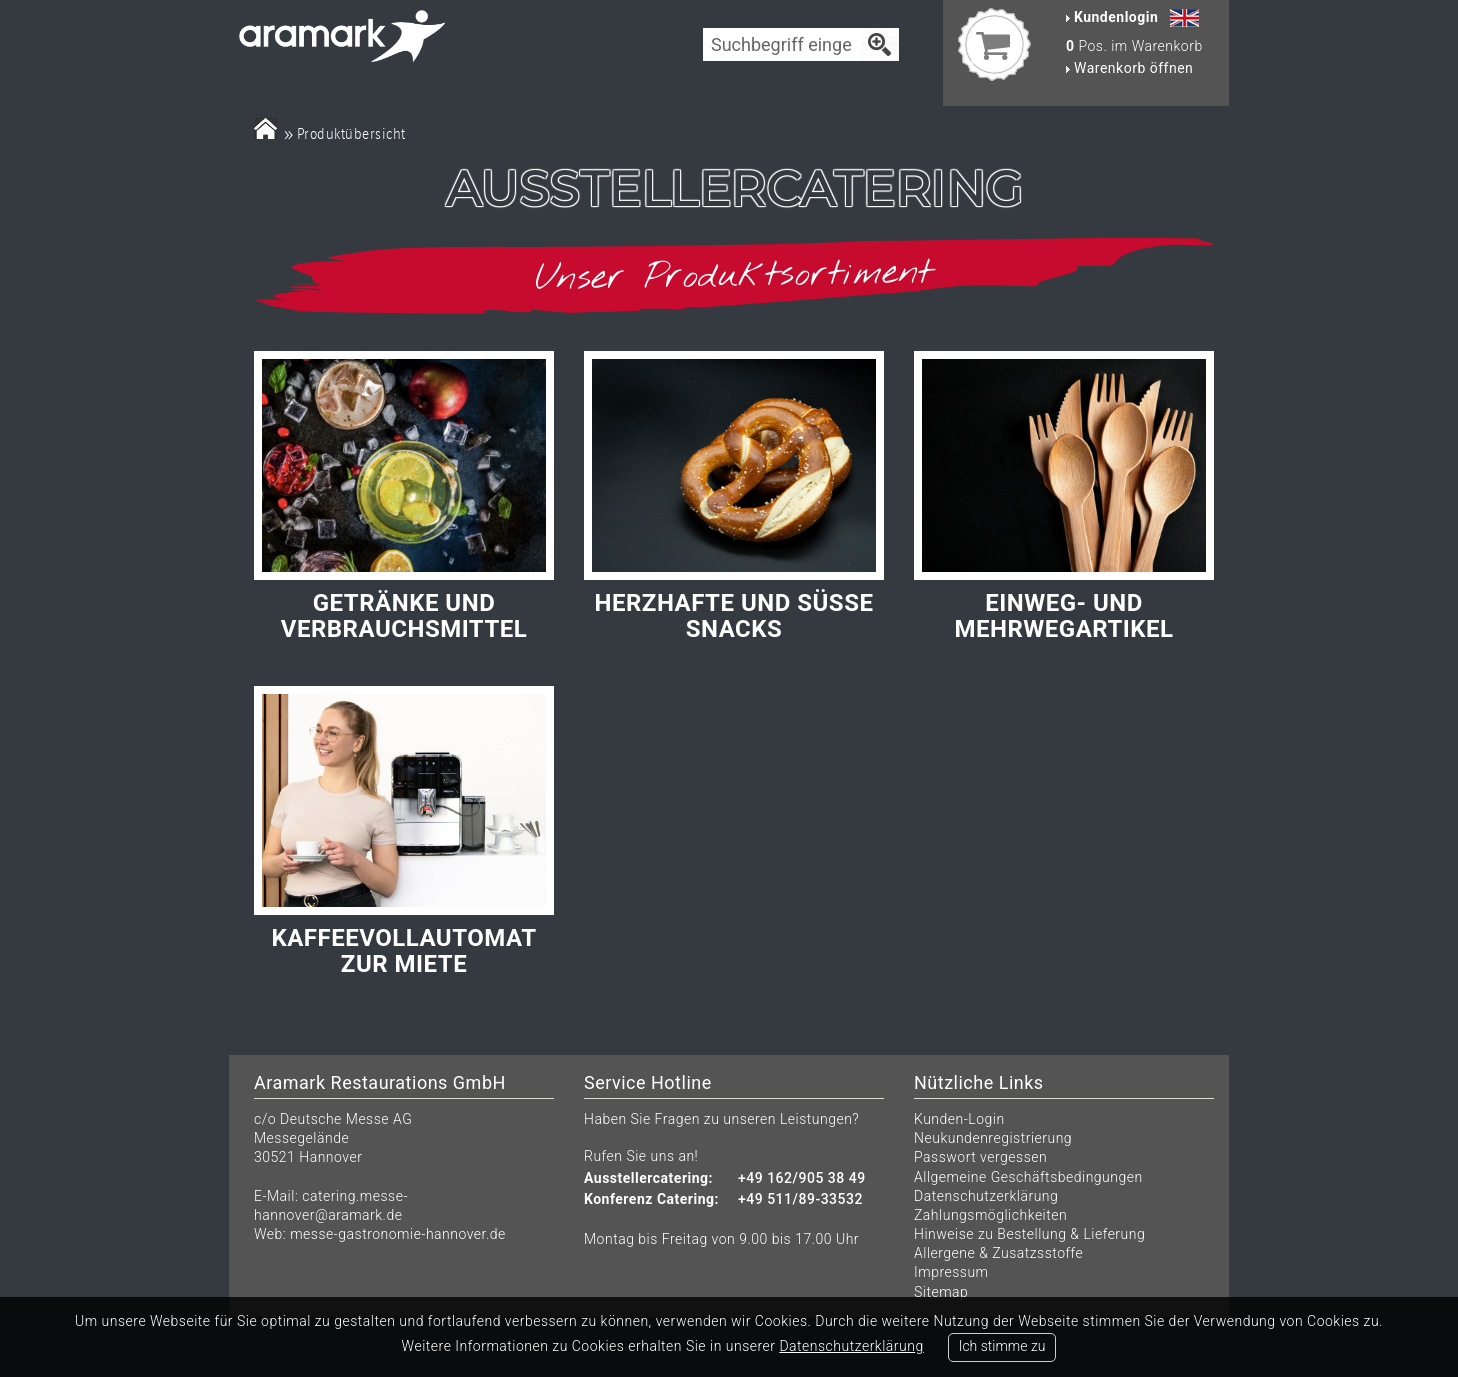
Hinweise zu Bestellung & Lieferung (1029, 1234)
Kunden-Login (959, 1119)
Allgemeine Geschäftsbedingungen (1028, 1177)
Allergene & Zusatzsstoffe (998, 1253)
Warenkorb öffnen (1129, 68)
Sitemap (941, 1292)
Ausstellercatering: (648, 1178)
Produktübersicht (351, 133)
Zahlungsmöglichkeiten (990, 1215)
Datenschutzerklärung (986, 1196)
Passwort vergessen (980, 1157)
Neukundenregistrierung (993, 1138)
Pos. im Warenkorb (1134, 46)
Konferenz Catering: (651, 1199)
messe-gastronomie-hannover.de (398, 1234)
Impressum (951, 1272)
